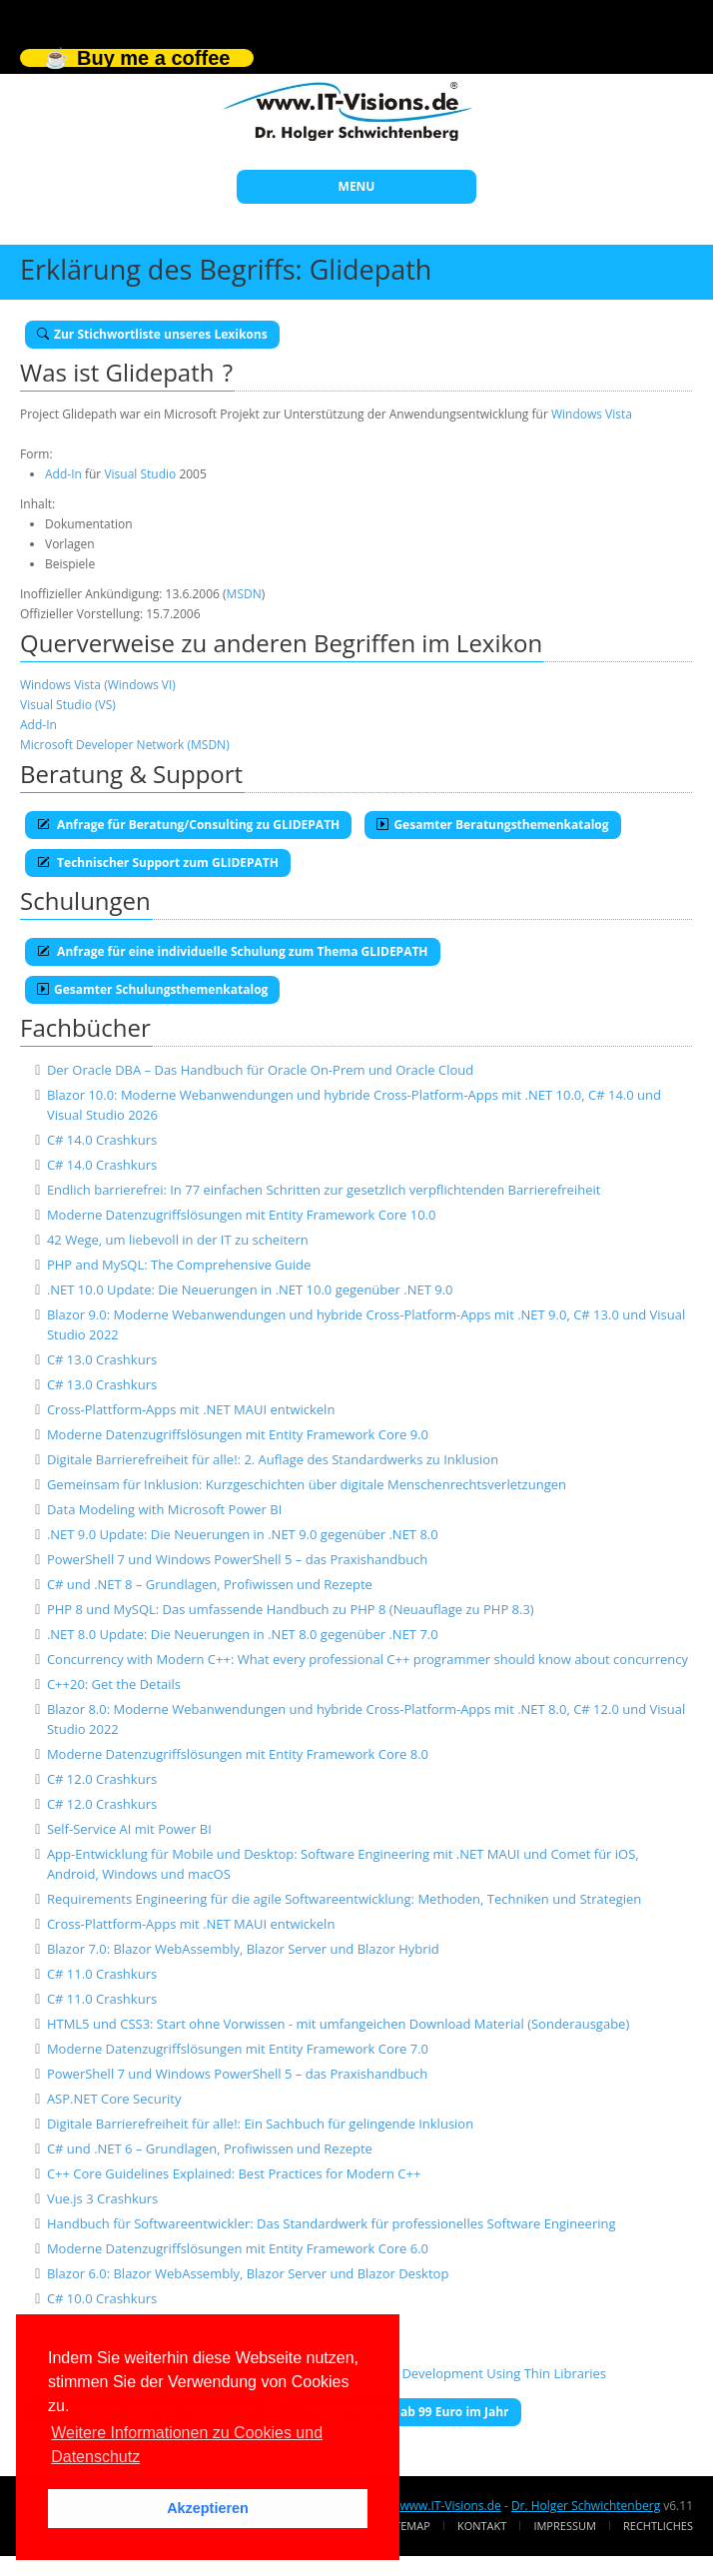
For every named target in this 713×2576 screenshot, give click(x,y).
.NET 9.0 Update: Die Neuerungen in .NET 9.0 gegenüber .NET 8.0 (242, 1534)
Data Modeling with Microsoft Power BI (164, 1509)
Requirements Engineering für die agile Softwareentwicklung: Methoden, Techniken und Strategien (344, 1899)
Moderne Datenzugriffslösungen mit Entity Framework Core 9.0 (237, 1434)
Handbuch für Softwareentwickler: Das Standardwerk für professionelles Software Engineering (331, 2223)
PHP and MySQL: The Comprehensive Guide (179, 1265)
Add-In (63, 473)
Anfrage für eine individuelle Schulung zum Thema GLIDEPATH (232, 951)
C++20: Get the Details (114, 1684)
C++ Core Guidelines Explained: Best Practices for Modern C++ (233, 2173)
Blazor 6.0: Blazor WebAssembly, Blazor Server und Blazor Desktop (247, 2273)
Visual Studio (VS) (68, 704)
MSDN (244, 593)
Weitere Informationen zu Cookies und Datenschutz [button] (187, 2444)
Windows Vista (591, 414)
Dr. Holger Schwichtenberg (585, 2505)
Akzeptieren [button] (208, 2508)
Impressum (564, 2525)
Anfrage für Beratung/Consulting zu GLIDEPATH (188, 824)
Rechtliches (658, 2525)
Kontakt (481, 2525)
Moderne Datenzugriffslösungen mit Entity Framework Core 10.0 (241, 1215)
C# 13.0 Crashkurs (102, 1359)
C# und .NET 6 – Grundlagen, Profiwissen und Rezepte (209, 2148)
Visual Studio (140, 473)
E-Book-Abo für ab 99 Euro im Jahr (400, 2411)
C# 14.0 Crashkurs (102, 1140)
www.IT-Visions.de (449, 2505)
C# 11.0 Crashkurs (102, 1974)
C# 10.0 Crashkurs (102, 2298)
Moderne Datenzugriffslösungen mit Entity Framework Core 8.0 (237, 1754)
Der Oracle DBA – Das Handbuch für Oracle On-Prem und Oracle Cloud (260, 1070)
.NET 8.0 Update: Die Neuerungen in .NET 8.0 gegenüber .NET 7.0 (242, 1634)
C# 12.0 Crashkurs (102, 1779)
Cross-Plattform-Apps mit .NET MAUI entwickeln (191, 1409)
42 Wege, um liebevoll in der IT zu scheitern (178, 1240)
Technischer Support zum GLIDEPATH (158, 862)
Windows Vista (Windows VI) (98, 684)
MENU (357, 186)
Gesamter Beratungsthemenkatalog (492, 824)
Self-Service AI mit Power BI (129, 1829)
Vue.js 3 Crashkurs (102, 2198)
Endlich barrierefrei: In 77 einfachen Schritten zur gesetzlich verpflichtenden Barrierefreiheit (324, 1190)
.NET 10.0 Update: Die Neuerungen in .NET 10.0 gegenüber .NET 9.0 (250, 1289)
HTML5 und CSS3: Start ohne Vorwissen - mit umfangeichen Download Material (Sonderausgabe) (338, 2024)
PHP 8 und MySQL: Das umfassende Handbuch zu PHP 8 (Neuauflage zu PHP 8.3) (290, 1609)
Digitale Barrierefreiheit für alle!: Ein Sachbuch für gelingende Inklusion (260, 2124)
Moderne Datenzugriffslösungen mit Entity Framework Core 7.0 (237, 2049)
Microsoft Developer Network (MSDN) (125, 744)
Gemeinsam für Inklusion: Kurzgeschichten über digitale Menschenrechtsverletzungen (306, 1484)
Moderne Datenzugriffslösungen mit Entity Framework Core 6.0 (237, 2248)
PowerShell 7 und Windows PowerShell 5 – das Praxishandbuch (237, 1559)
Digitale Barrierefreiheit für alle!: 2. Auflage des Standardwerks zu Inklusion (272, 1459)
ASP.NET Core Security (114, 2099)
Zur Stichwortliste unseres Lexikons (152, 334)
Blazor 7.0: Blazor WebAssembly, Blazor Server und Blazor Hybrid (243, 1949)
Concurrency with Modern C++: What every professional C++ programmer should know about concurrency (367, 1659)
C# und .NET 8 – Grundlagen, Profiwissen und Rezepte (209, 1584)
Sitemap (407, 2525)
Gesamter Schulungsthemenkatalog (152, 989)
